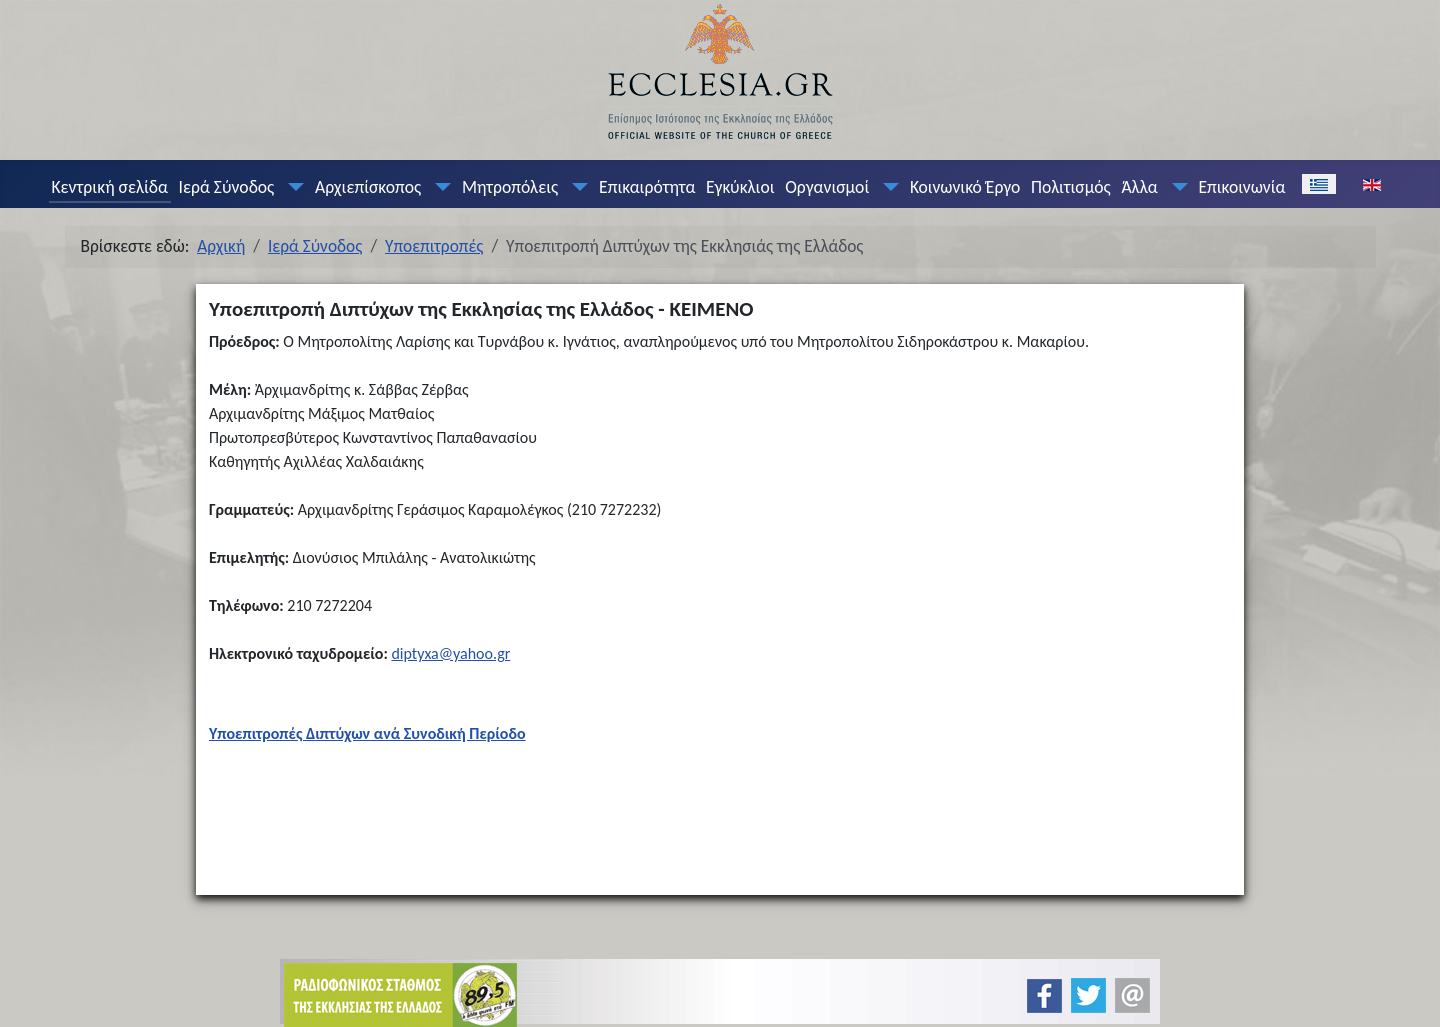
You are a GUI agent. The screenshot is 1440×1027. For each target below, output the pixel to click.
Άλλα (1139, 187)
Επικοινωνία (1241, 187)
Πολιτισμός (1071, 187)
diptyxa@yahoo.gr (450, 653)
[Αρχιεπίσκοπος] (439, 187)
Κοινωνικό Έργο (965, 187)
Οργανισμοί (827, 187)
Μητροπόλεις (510, 187)
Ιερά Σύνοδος (227, 187)
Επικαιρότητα (647, 187)
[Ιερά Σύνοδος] (292, 187)
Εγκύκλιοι (740, 187)
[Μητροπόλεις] (576, 187)
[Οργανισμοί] (887, 187)
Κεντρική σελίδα (109, 187)
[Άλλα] (1175, 187)
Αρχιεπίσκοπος (368, 187)
